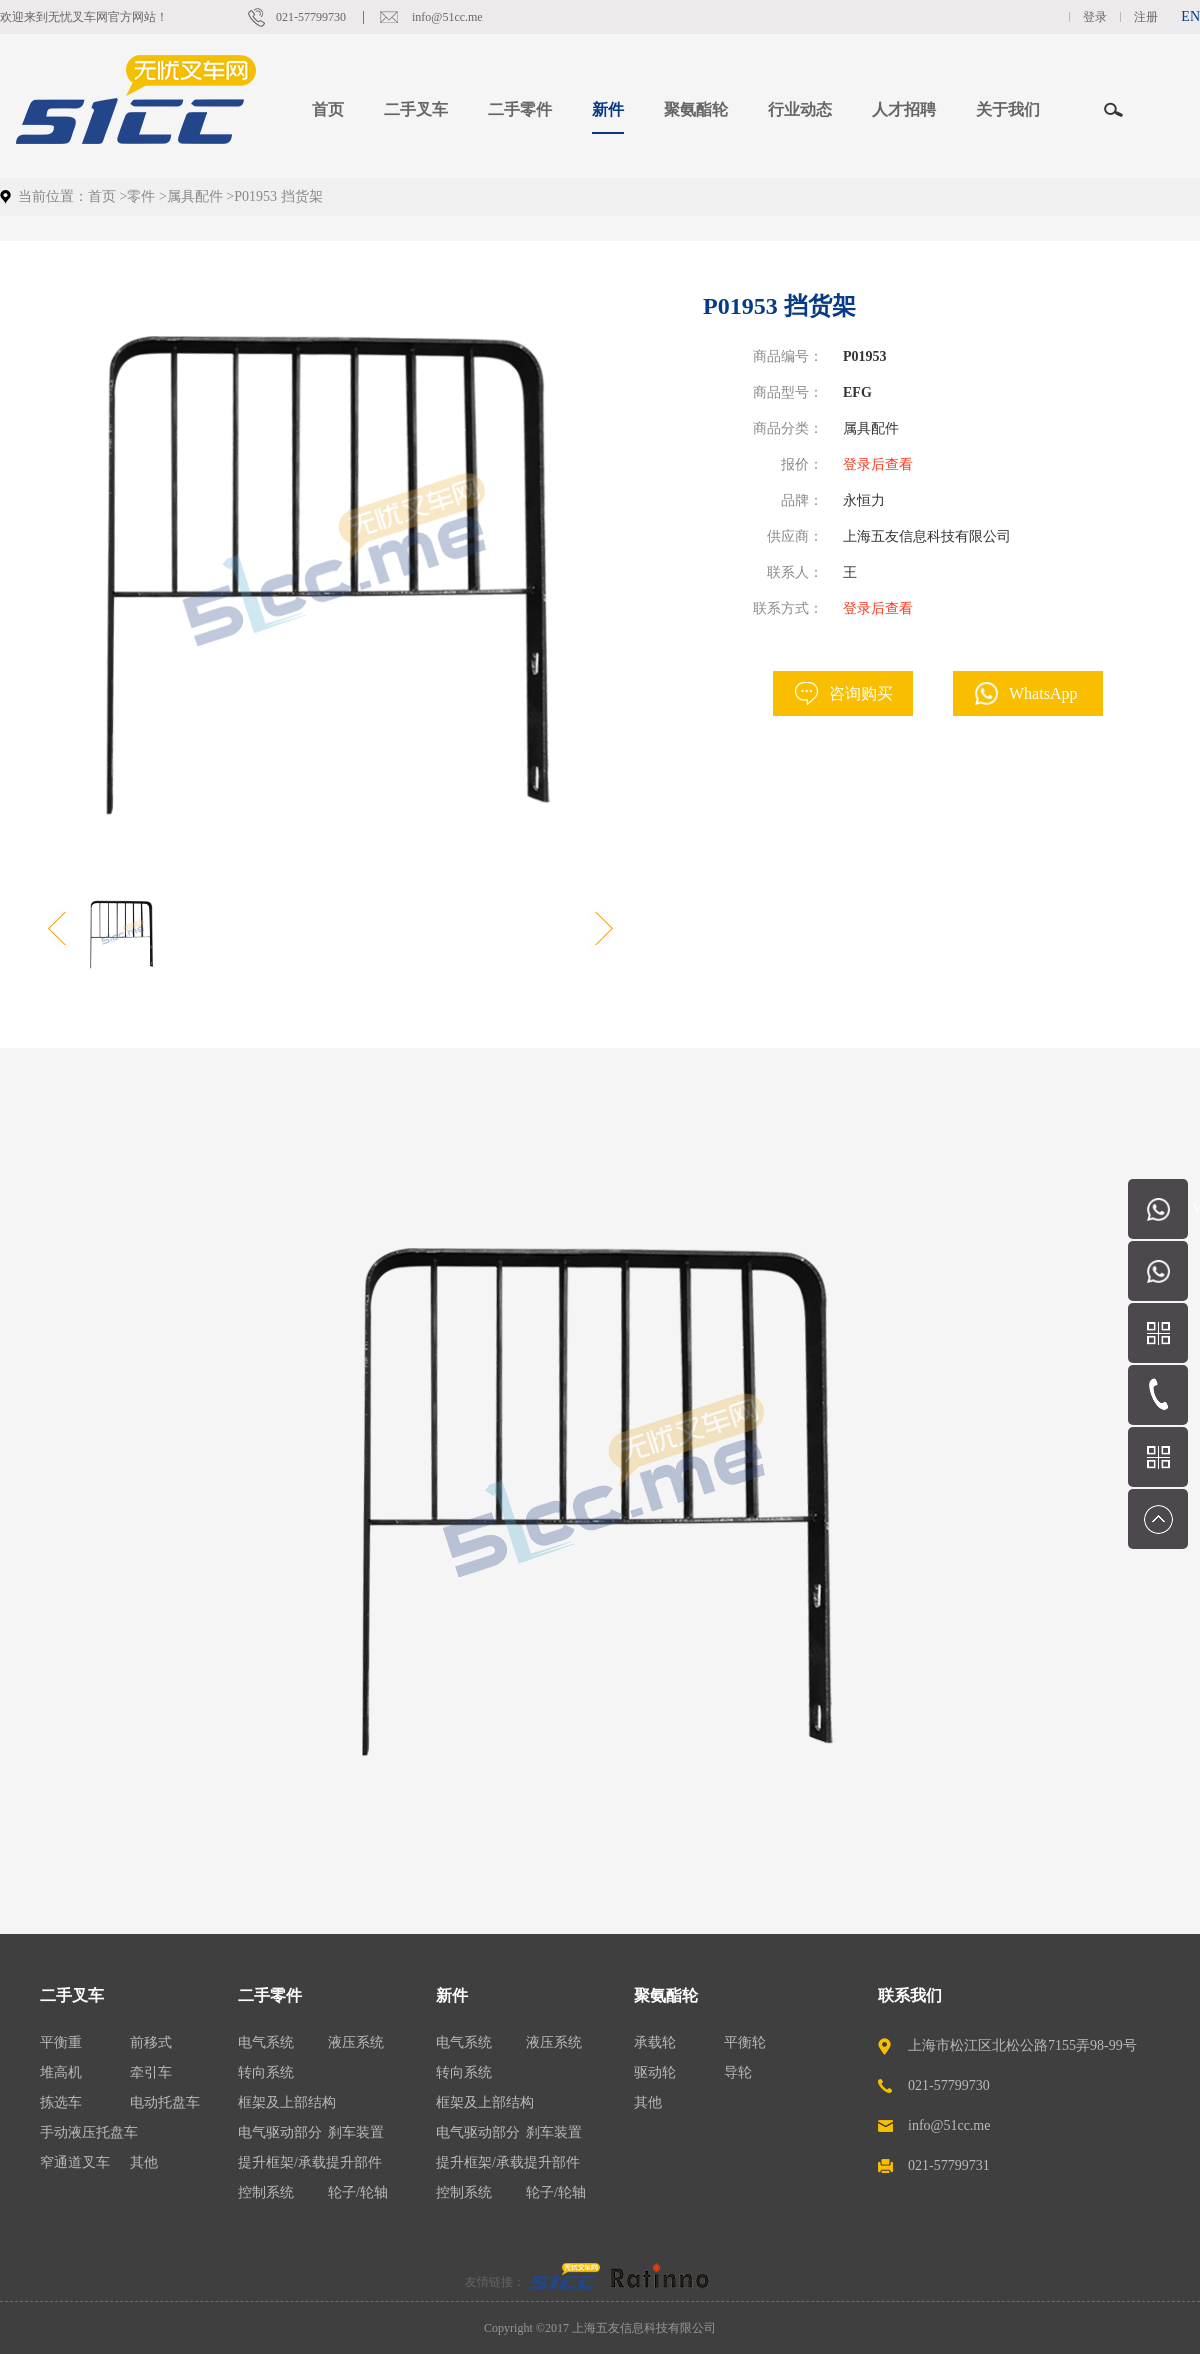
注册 (1146, 17)
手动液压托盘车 (89, 2132)
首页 (328, 109)
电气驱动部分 (280, 2132)
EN (1190, 16)
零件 (141, 196)
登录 (1095, 17)
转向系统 (266, 2072)
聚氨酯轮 (666, 1995)
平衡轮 (745, 2042)
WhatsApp (1043, 693)
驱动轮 (655, 2072)
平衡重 (61, 2042)
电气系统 (266, 2042)
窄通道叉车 (75, 2162)
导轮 (738, 2072)
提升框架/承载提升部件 (310, 2162)
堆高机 (61, 2072)
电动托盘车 (165, 2102)
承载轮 (655, 2042)
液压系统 (356, 2042)
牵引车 (151, 2072)
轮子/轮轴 (358, 2192)
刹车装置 (356, 2132)
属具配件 (195, 196)
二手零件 (270, 1995)
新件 (452, 1995)
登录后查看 (878, 464)
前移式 (151, 2042)
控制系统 (266, 2192)
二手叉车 (72, 1995)
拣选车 (61, 2102)
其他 (144, 2162)
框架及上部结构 (287, 2102)
